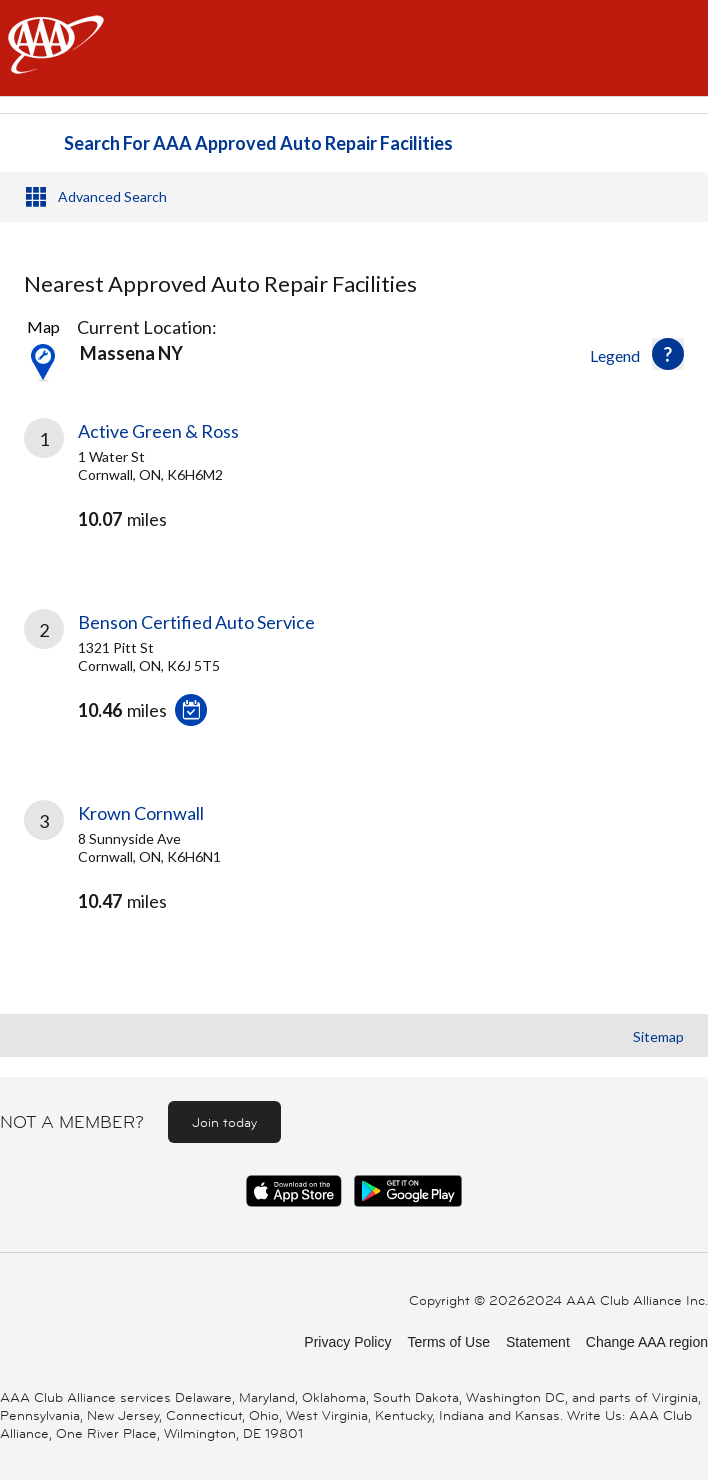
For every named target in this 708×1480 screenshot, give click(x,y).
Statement (538, 1342)
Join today (224, 1122)
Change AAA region (647, 1342)
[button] (668, 354)
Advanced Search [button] (112, 196)
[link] (354, 492)
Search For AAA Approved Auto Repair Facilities (258, 143)
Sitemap (658, 1036)
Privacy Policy (347, 1342)
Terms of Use (448, 1342)
